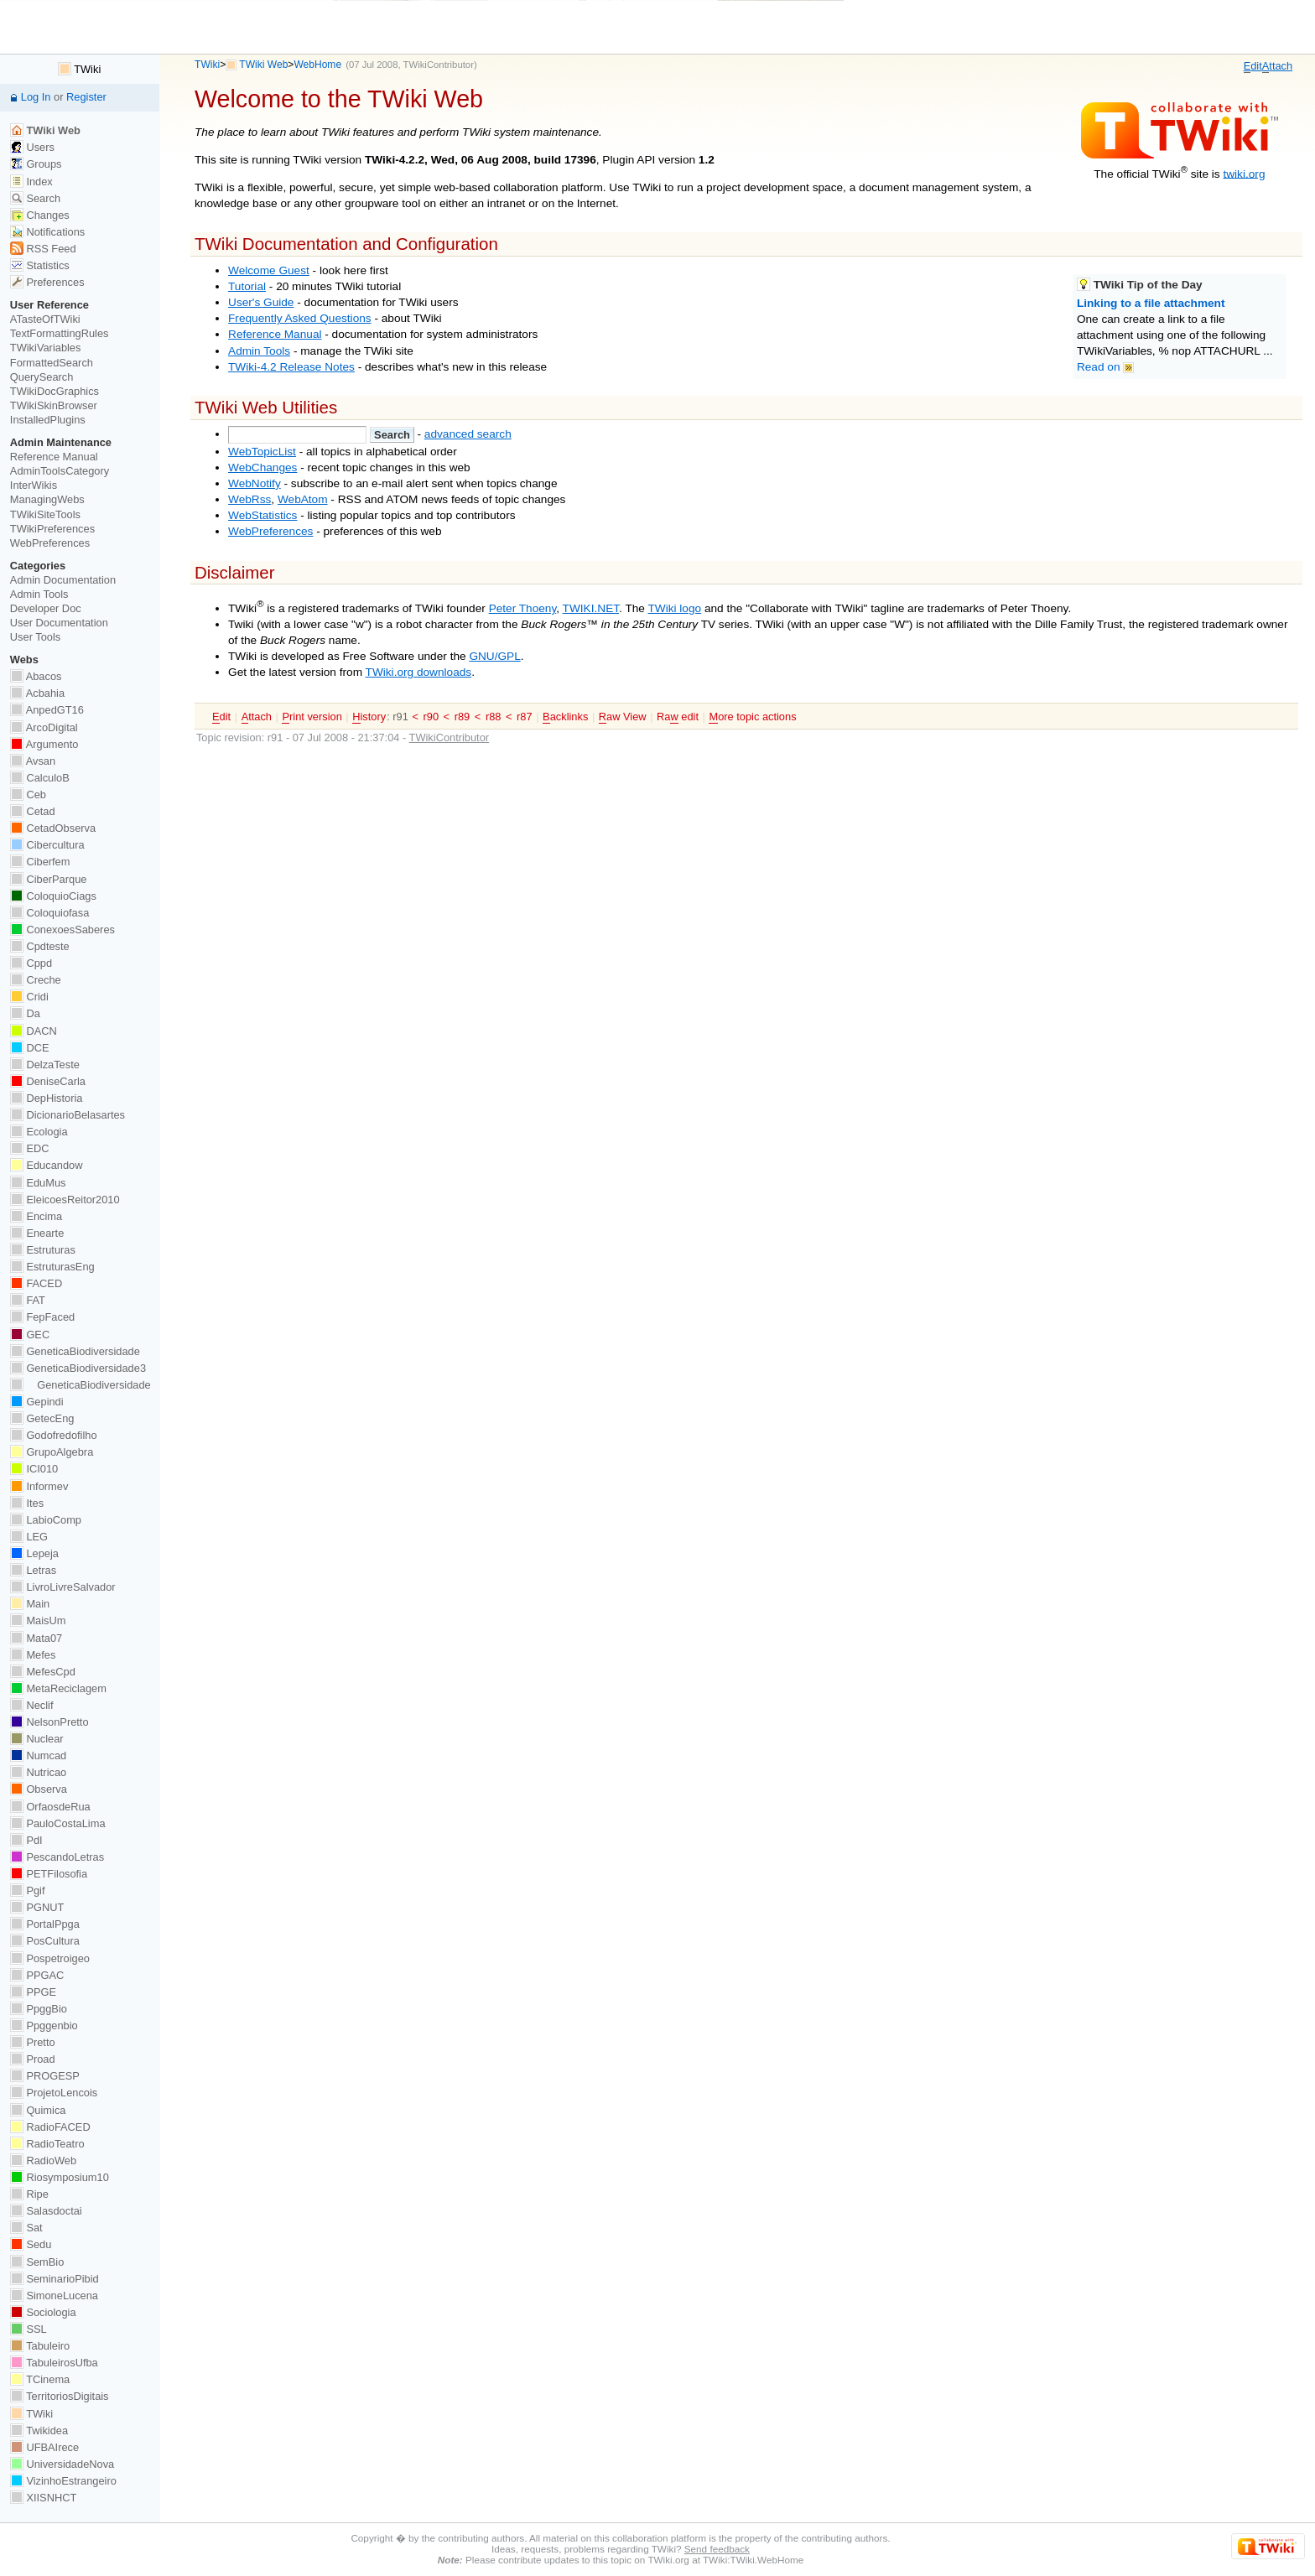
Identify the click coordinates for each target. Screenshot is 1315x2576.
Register (86, 97)
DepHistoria (46, 1098)
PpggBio (38, 2008)
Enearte (37, 1233)
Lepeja (34, 1553)
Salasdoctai (46, 2211)
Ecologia (39, 1131)
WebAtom (303, 499)
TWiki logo (674, 608)
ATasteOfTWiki (45, 319)
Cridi (29, 996)
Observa (38, 1789)
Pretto (32, 2042)
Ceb (28, 794)
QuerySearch (42, 377)
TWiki (207, 64)
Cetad (32, 811)
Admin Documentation (63, 580)
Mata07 (36, 1638)
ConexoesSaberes (62, 929)
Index (31, 181)
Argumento (44, 744)
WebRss (249, 499)
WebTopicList (262, 451)
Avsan (32, 761)
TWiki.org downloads (419, 672)
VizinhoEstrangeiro (63, 2481)
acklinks (565, 717)
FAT (27, 1300)
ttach (1277, 66)
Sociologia (43, 2312)
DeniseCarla (48, 1081)
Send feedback (717, 2548)
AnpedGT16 (47, 710)
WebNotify (254, 483)
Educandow (46, 1165)
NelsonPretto (49, 1722)
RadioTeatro (47, 2143)
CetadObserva (53, 828)
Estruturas (42, 1250)
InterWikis (33, 485)
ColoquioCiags (53, 896)
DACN (33, 1031)
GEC (29, 1334)
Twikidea (39, 2430)
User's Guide (261, 302)
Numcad (38, 1755)
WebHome (317, 64)
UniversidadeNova (62, 2464)
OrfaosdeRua (50, 1806)
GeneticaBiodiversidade (75, 1351)
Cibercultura (47, 845)
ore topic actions (752, 717)
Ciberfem (40, 861)
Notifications (47, 232)
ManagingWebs (47, 499)
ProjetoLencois (53, 2092)
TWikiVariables (45, 347)
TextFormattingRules (59, 333)
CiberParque (48, 879)
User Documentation (59, 622)
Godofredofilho (53, 1435)
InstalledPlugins (48, 419)
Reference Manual (274, 334)
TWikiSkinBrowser (53, 405)
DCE (29, 1047)
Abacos (36, 676)
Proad (32, 2059)
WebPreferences (270, 531)
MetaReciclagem (58, 1688)
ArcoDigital (44, 727)
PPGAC (37, 1975)
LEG (29, 1536)
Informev (39, 1486)
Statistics (40, 265)
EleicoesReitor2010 (65, 1199)
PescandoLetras (57, 1857)
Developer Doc (45, 608)
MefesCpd (42, 1671)
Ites (27, 1503)
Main (29, 1603)
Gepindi (37, 1401)
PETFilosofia (48, 1873)
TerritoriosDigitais (59, 2396)
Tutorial (247, 286)
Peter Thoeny (523, 608)
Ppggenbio (44, 2025)
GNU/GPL (494, 656)
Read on (1105, 367)
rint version (311, 717)
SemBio (37, 2262)
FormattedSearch (51, 362)
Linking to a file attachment (1151, 303)
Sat (26, 2227)
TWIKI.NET (591, 608)
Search (35, 198)
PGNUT (37, 1907)
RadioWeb (43, 2160)
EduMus (38, 1182)
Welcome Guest (268, 270)
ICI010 (34, 1468)
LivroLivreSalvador (63, 1587)
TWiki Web (263, 64)
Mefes (33, 1655)
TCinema (40, 2379)
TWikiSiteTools (45, 514)
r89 (462, 716)
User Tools (35, 637)
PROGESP (45, 2076)
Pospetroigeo (50, 1958)
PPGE (33, 1992)
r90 (431, 716)
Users (32, 147)
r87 (525, 716)
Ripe (29, 2194)
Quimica (38, 2110)
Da (25, 1013)
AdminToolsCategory (59, 471)
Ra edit (678, 717)
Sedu (31, 2244)
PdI (26, 1840)
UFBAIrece (44, 2447)
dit (1253, 66)
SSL (28, 2329)
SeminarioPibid (54, 2278)
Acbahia (37, 693)
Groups (36, 164)
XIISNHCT (43, 2497)
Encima (36, 1216)
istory (369, 717)
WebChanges (262, 467)
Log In (36, 97)
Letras (33, 1570)
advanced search (468, 434)
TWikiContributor (438, 65)
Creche (35, 980)
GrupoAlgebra (51, 1452)
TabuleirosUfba (54, 2362)
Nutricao (38, 1772)
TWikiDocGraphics (54, 391)
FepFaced (42, 1317)
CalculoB (40, 777)
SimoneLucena (54, 2295)
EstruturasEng (52, 1266)
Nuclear (37, 1738)
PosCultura (45, 1941)
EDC (29, 1148)
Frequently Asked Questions (300, 318)
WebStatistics (262, 515)
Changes (40, 215)
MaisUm (38, 1620)
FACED (36, 1283)
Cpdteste (40, 946)
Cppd (31, 963)
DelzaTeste (45, 1064)
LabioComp (45, 1520)
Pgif (27, 1890)
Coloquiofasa (49, 912)
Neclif (32, 1705)
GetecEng (42, 1418)
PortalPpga (45, 1924)
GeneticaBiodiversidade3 (78, 1368)
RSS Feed (43, 248)
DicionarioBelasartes (67, 1115)
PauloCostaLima (58, 1823)
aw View (623, 717)
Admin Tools (259, 351)
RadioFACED (50, 2127)
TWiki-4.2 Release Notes (291, 367)
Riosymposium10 (59, 2177)
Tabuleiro (40, 2346)
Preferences (47, 282)
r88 (494, 716)
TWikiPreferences (52, 528)
